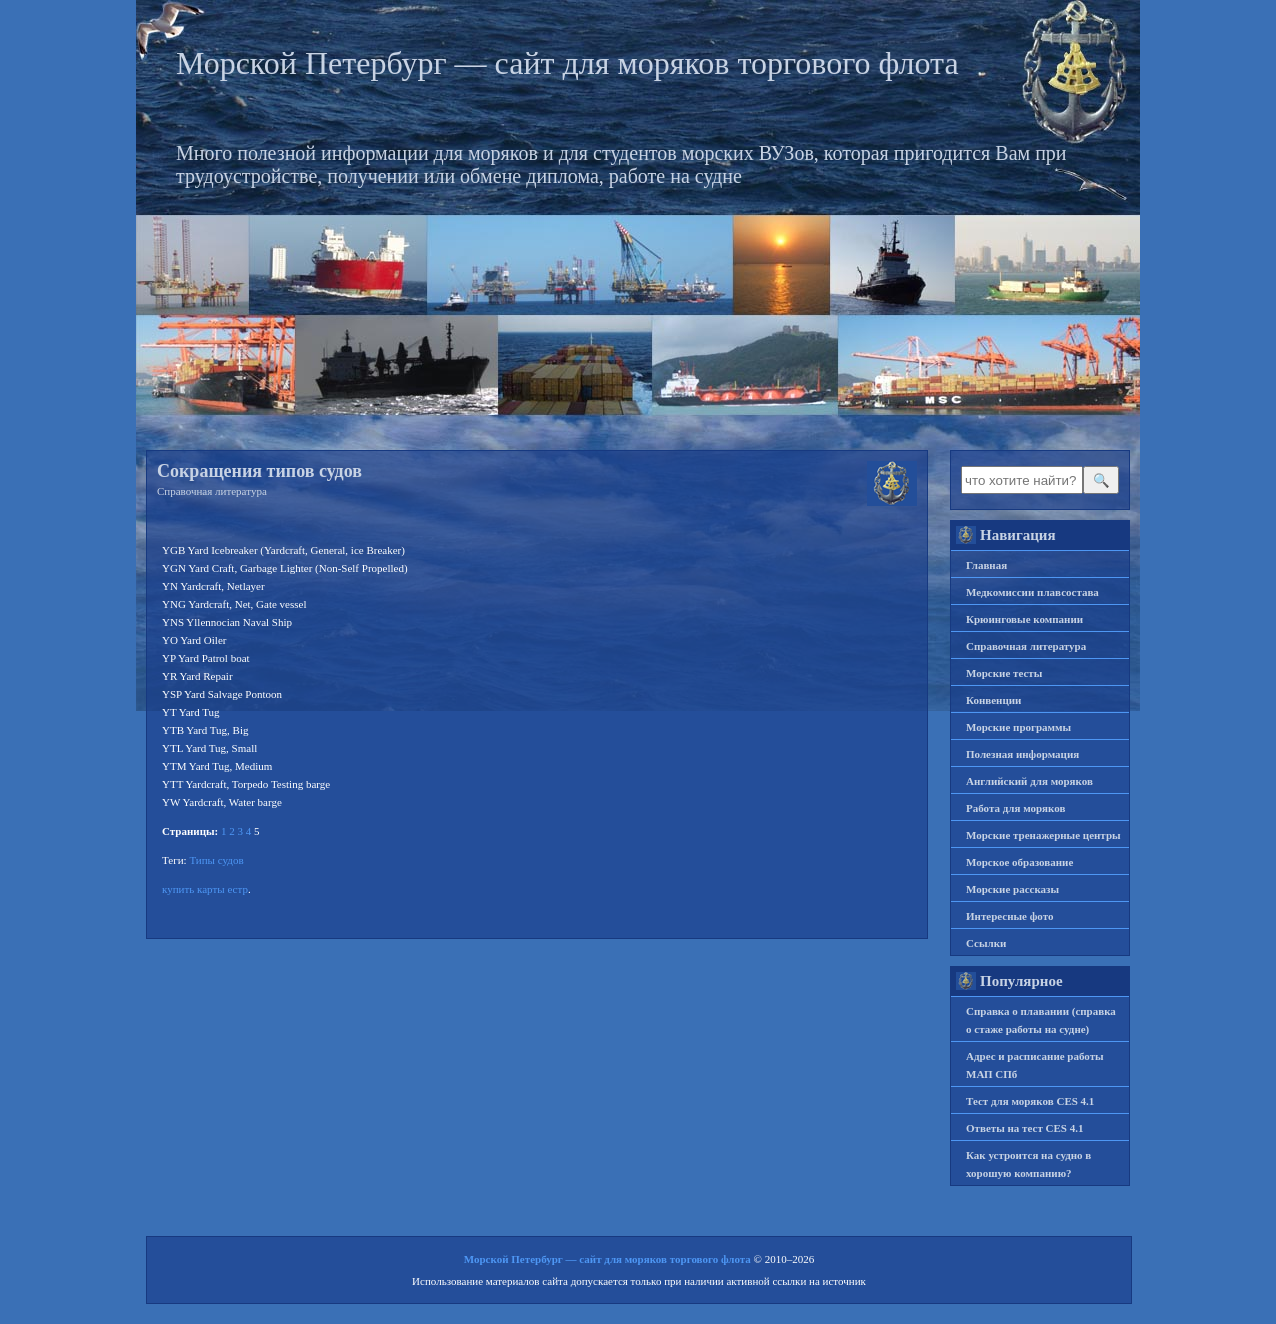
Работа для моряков (1015, 808)
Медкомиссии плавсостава (1032, 592)
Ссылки (986, 943)
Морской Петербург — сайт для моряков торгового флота (567, 63)
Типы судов (216, 860)
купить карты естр (205, 889)
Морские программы (1018, 727)
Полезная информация (1022, 754)
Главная (986, 565)
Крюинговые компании (1024, 619)
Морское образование (1019, 862)
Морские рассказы (1012, 889)
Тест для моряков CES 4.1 (1030, 1101)
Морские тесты (1004, 673)
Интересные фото (1009, 916)
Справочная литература (212, 491)
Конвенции (993, 700)
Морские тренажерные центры (1043, 835)
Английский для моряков (1029, 781)
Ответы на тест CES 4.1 (1024, 1128)
